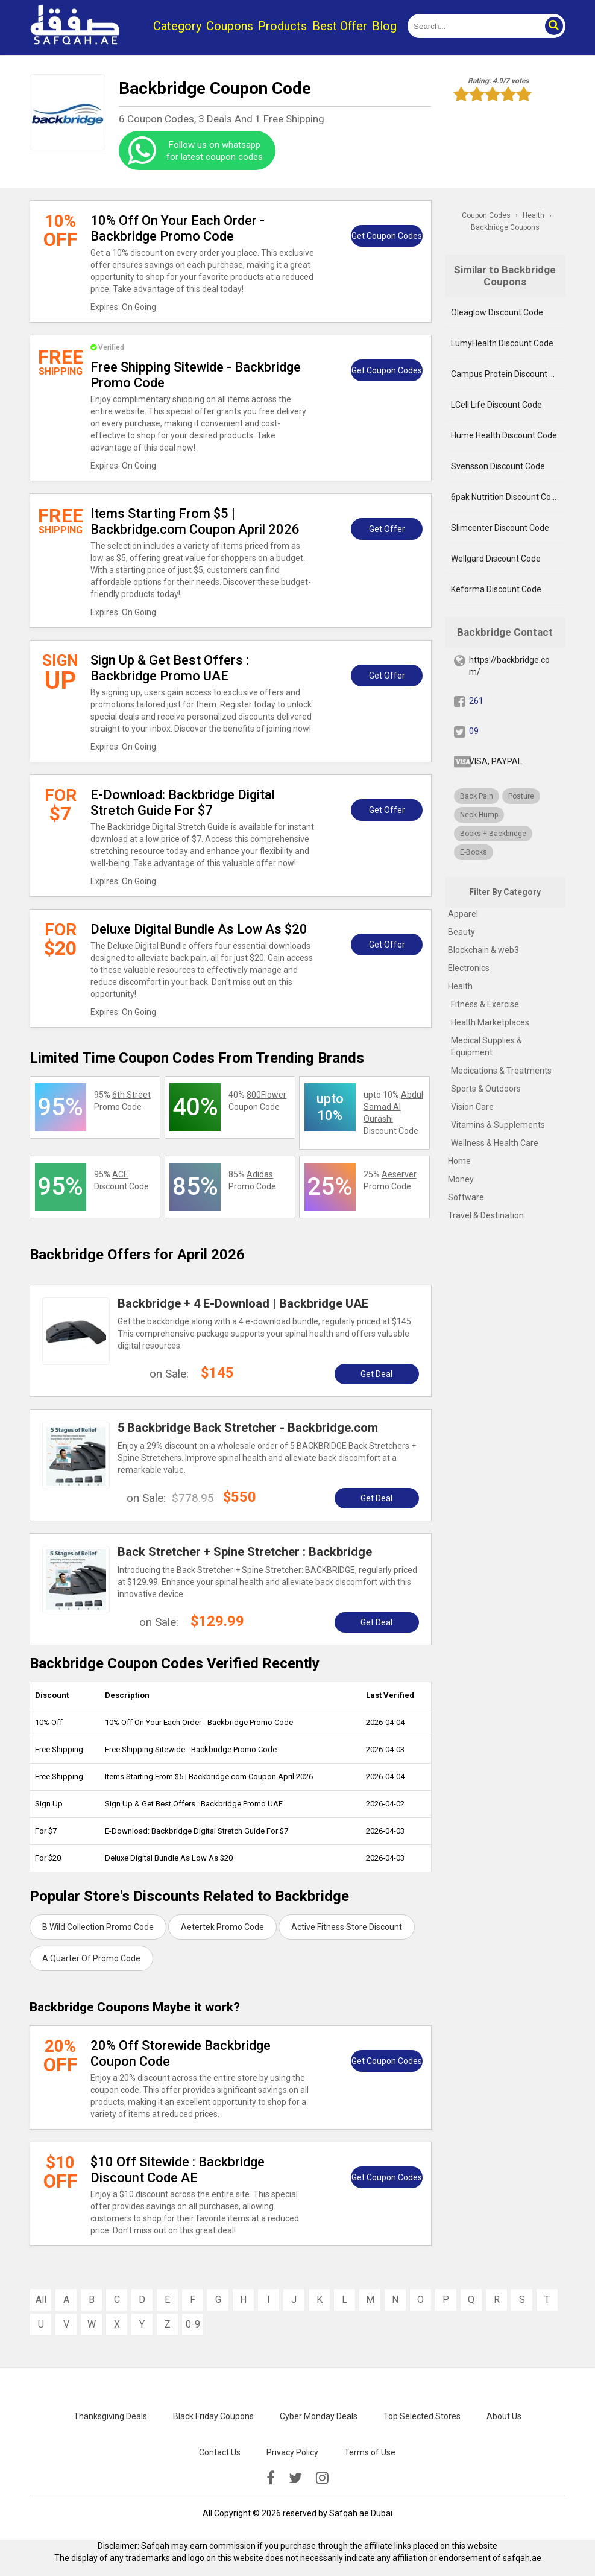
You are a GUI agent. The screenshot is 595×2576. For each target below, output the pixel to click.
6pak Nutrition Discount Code (506, 497)
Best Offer (339, 26)
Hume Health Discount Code (504, 435)
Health (460, 986)
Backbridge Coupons (505, 227)
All (41, 2299)
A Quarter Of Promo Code (91, 1958)
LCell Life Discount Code (496, 405)
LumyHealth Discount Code (502, 343)
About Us (503, 2416)
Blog (384, 26)
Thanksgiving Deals (110, 2416)
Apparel (463, 914)
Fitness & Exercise (485, 1004)
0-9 (193, 2324)
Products (282, 26)
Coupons (229, 26)
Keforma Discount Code (496, 589)
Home (459, 1161)
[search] (473, 26)
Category (177, 26)
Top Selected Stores (422, 2416)
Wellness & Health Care (494, 1143)
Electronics (469, 968)
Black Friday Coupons (213, 2416)
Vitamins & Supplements (498, 1125)
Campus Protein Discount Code (508, 374)
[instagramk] (322, 2478)
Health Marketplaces (490, 1022)
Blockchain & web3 (483, 950)
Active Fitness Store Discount (346, 1927)
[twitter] (295, 2478)
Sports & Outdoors (486, 1088)
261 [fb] (476, 701)
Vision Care (472, 1107)
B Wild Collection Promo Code (98, 1927)
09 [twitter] (474, 731)
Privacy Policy (292, 2452)
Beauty (461, 932)
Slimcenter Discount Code (500, 528)
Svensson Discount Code (498, 466)
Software (466, 1197)
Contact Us (220, 2452)
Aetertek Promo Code (222, 1927)
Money (461, 1179)
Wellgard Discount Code (496, 558)
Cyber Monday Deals (318, 2416)
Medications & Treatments (501, 1070)
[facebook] (270, 2478)
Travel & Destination (486, 1215)
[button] (553, 26)
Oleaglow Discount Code (497, 312)
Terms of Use (369, 2452)
